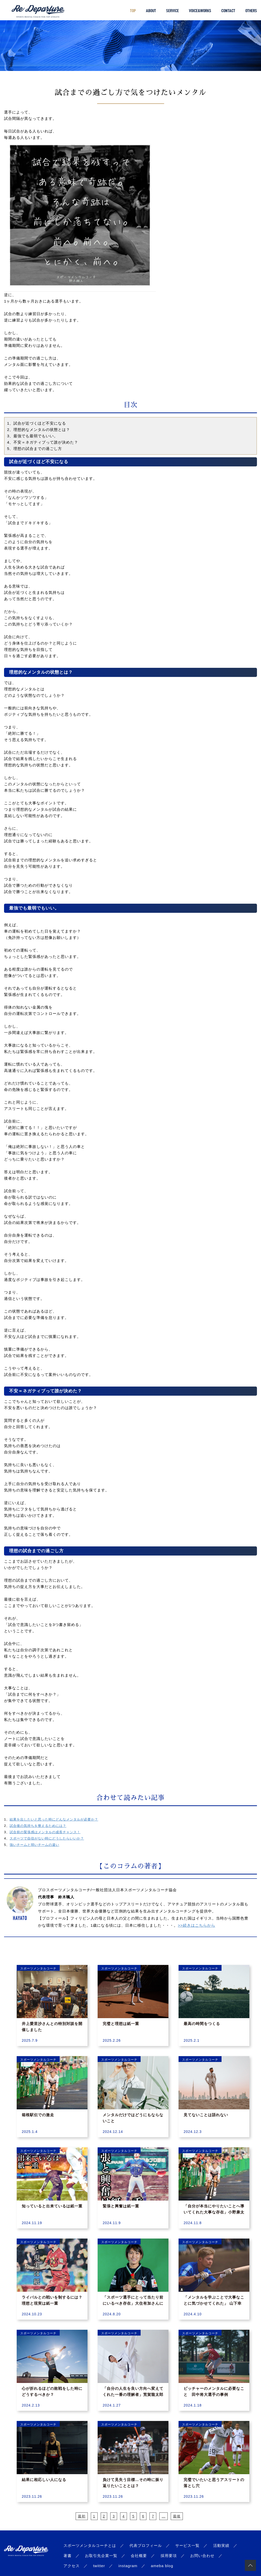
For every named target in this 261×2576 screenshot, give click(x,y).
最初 (81, 2516)
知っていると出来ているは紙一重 (52, 2206)
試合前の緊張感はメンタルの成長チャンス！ (45, 1832)
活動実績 (221, 2545)
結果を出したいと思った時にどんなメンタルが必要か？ (54, 1819)
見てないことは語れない (206, 2115)
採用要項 (169, 2555)
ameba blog (162, 2566)
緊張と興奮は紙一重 (121, 2206)
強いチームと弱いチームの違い (34, 1845)
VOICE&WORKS (200, 10)
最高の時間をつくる (202, 2023)
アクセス (71, 2566)
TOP (133, 10)
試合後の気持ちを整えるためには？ (38, 1826)
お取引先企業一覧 (101, 2555)
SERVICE (172, 10)
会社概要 (139, 2555)
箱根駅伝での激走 (38, 2115)
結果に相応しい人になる (44, 2479)
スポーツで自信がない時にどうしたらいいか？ (47, 1838)
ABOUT (151, 10)
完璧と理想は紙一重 (121, 2023)
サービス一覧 (187, 2545)
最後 (177, 2516)
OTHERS (251, 10)
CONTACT (228, 10)
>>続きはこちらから (196, 1925)
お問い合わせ (202, 2555)
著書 (67, 2555)
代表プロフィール (145, 2545)
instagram (127, 2566)
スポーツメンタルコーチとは (89, 2545)
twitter (99, 2566)
